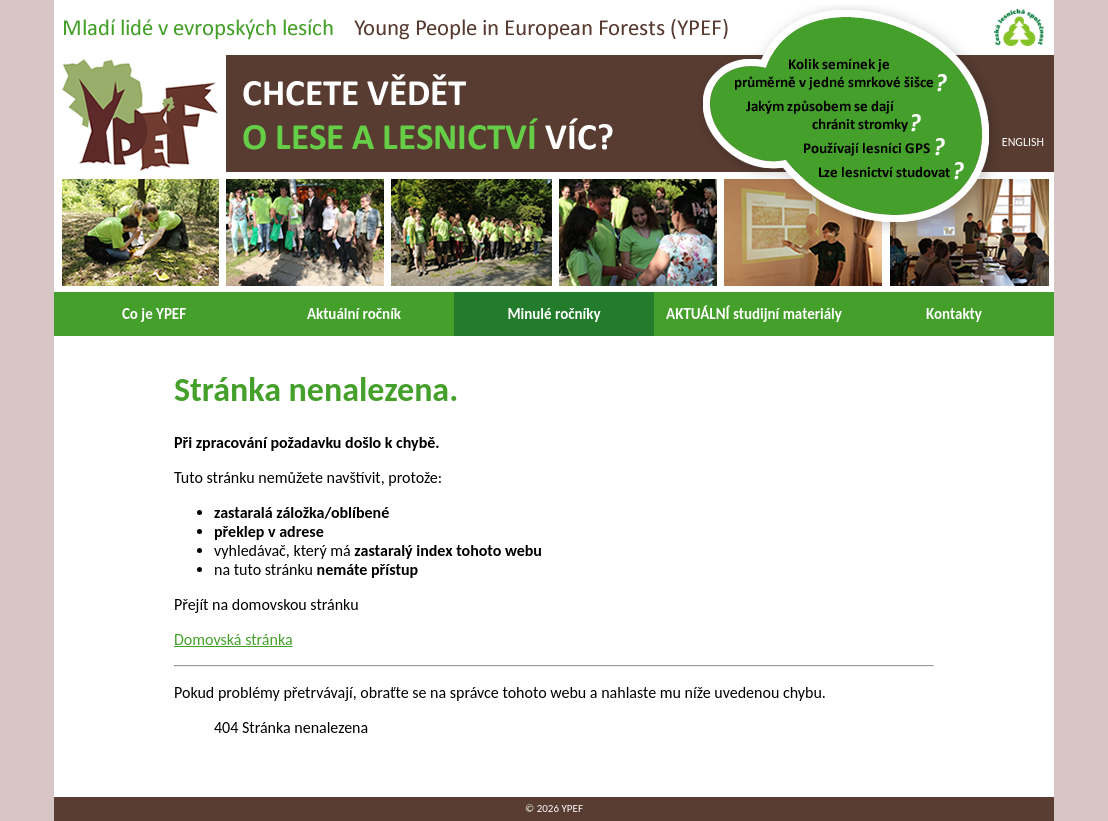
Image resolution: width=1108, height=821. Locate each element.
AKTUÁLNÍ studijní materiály (754, 314)
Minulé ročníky (553, 314)
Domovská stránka (233, 639)
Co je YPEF (154, 314)
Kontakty (954, 314)
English (1023, 142)
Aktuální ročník (354, 314)
